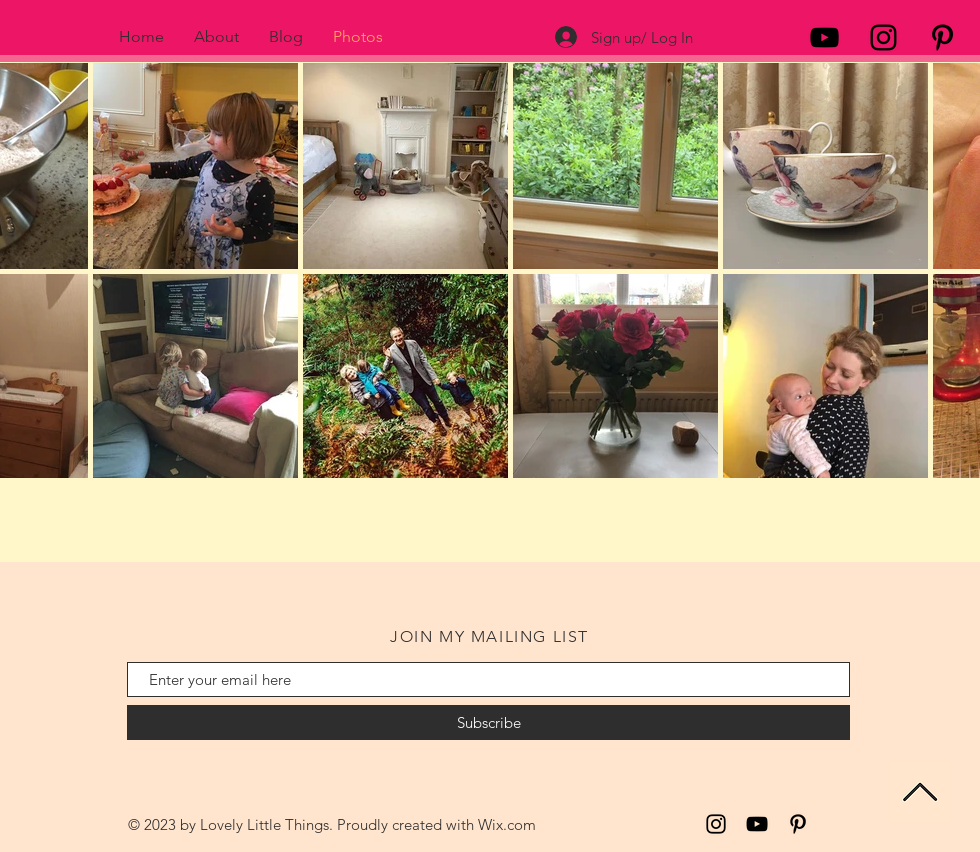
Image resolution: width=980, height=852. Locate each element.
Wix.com (507, 824)
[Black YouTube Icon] (824, 37)
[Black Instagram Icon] (883, 37)
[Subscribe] (488, 722)
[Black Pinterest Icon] (942, 37)
